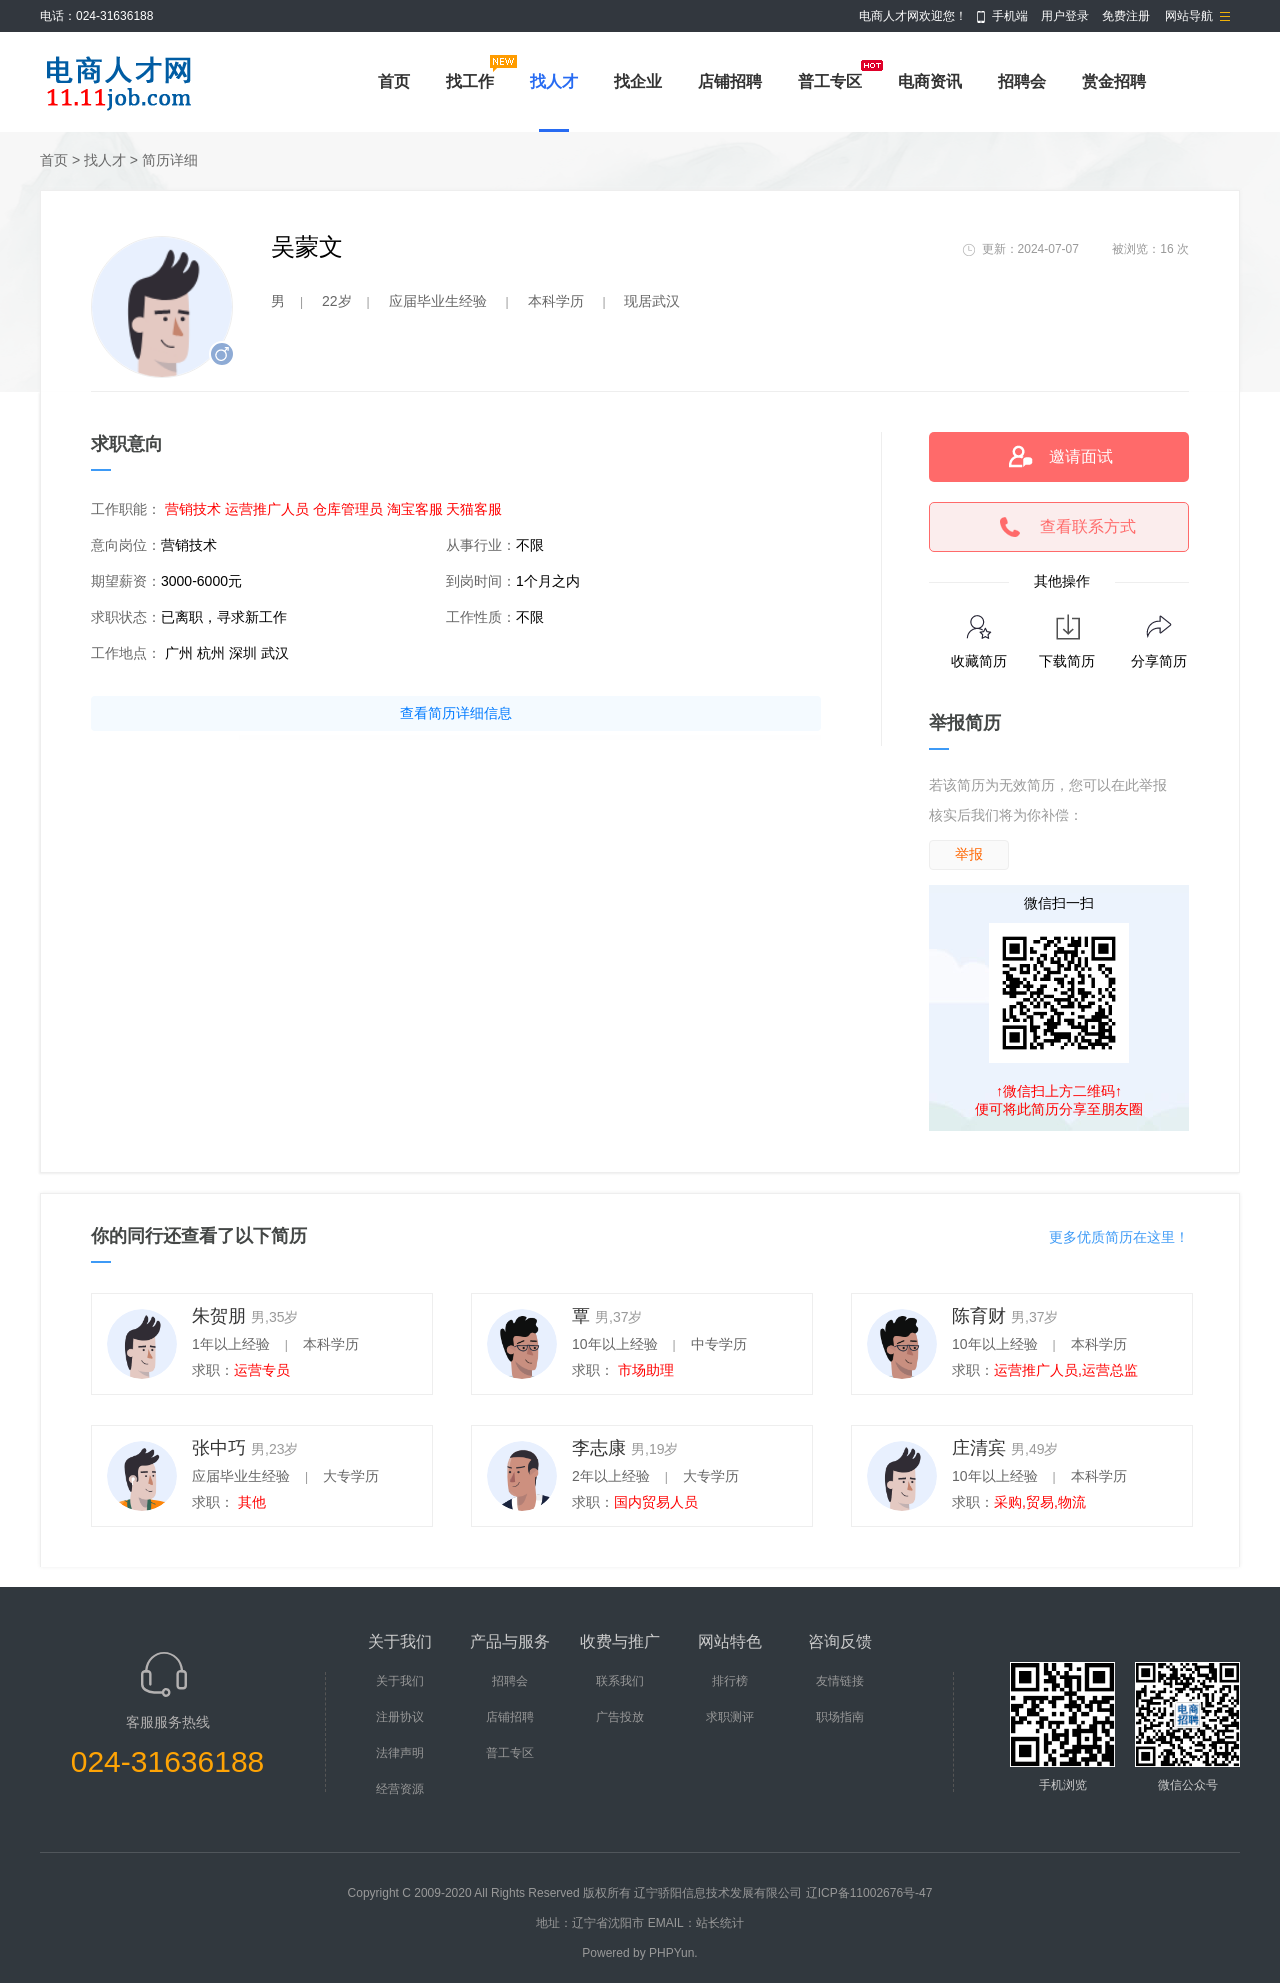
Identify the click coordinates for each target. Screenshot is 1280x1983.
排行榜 (730, 1681)
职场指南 (840, 1717)
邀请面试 (1081, 456)
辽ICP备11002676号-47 (869, 1893)
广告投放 (620, 1717)
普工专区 (830, 81)
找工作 (470, 81)
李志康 (599, 1448)
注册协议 (400, 1717)
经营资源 (400, 1789)
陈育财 (979, 1316)
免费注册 (1126, 16)
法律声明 (400, 1753)
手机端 (1010, 16)
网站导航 (1189, 16)
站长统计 (720, 1923)
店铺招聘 (730, 81)
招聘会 (1022, 81)
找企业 (638, 81)
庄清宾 (979, 1448)
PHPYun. (673, 1953)
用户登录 (1065, 16)
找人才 (554, 81)
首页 (394, 81)
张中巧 (219, 1448)
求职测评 (730, 1717)
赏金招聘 (1114, 81)
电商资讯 (930, 81)
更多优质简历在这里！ (1119, 1237)
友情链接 (840, 1681)
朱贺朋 (219, 1316)
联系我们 (620, 1681)
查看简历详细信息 (456, 713)
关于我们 (400, 1681)
